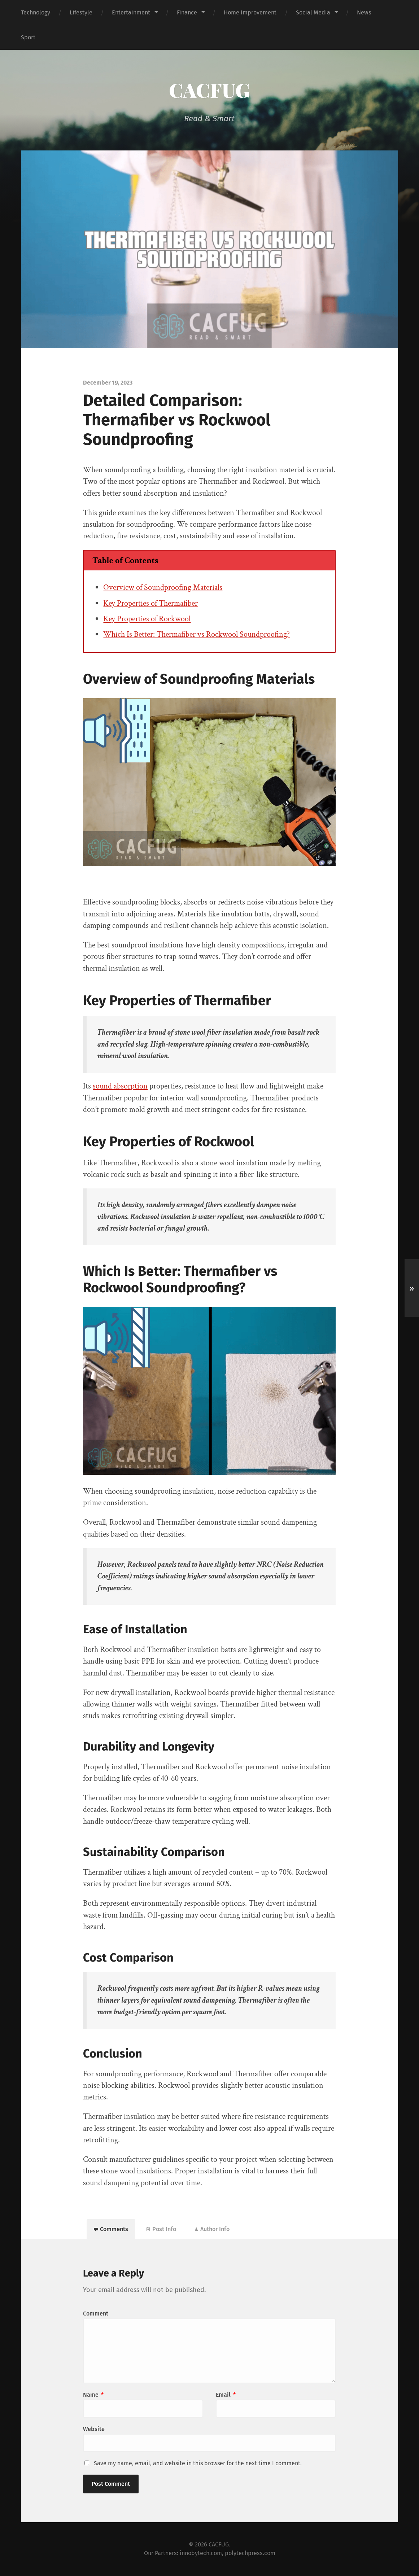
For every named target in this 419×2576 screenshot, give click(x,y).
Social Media (313, 12)
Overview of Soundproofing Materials (162, 587)
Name (93, 2394)
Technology (35, 12)
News (364, 12)
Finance (187, 12)
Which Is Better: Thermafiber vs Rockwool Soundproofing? (196, 634)
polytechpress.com (250, 2553)
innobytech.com (201, 2553)
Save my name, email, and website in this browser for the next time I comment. (198, 2463)
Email (226, 2394)
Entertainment (131, 12)
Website (94, 2429)
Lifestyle (81, 12)
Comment (95, 2313)
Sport (28, 37)
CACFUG (209, 90)
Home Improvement (250, 12)
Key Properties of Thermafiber (150, 603)
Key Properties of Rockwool (147, 619)
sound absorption (120, 1086)
